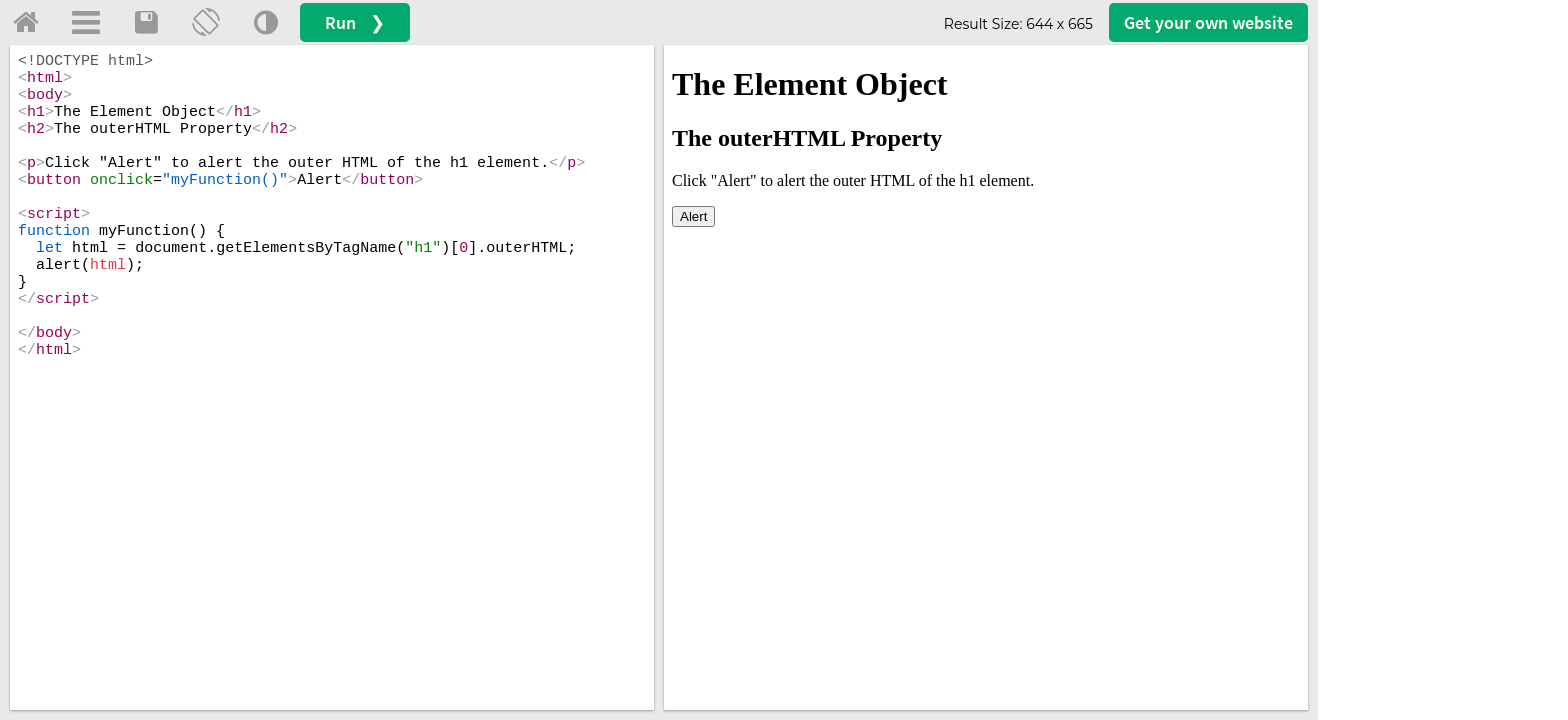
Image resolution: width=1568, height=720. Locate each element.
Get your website (1208, 22)
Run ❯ (355, 22)
